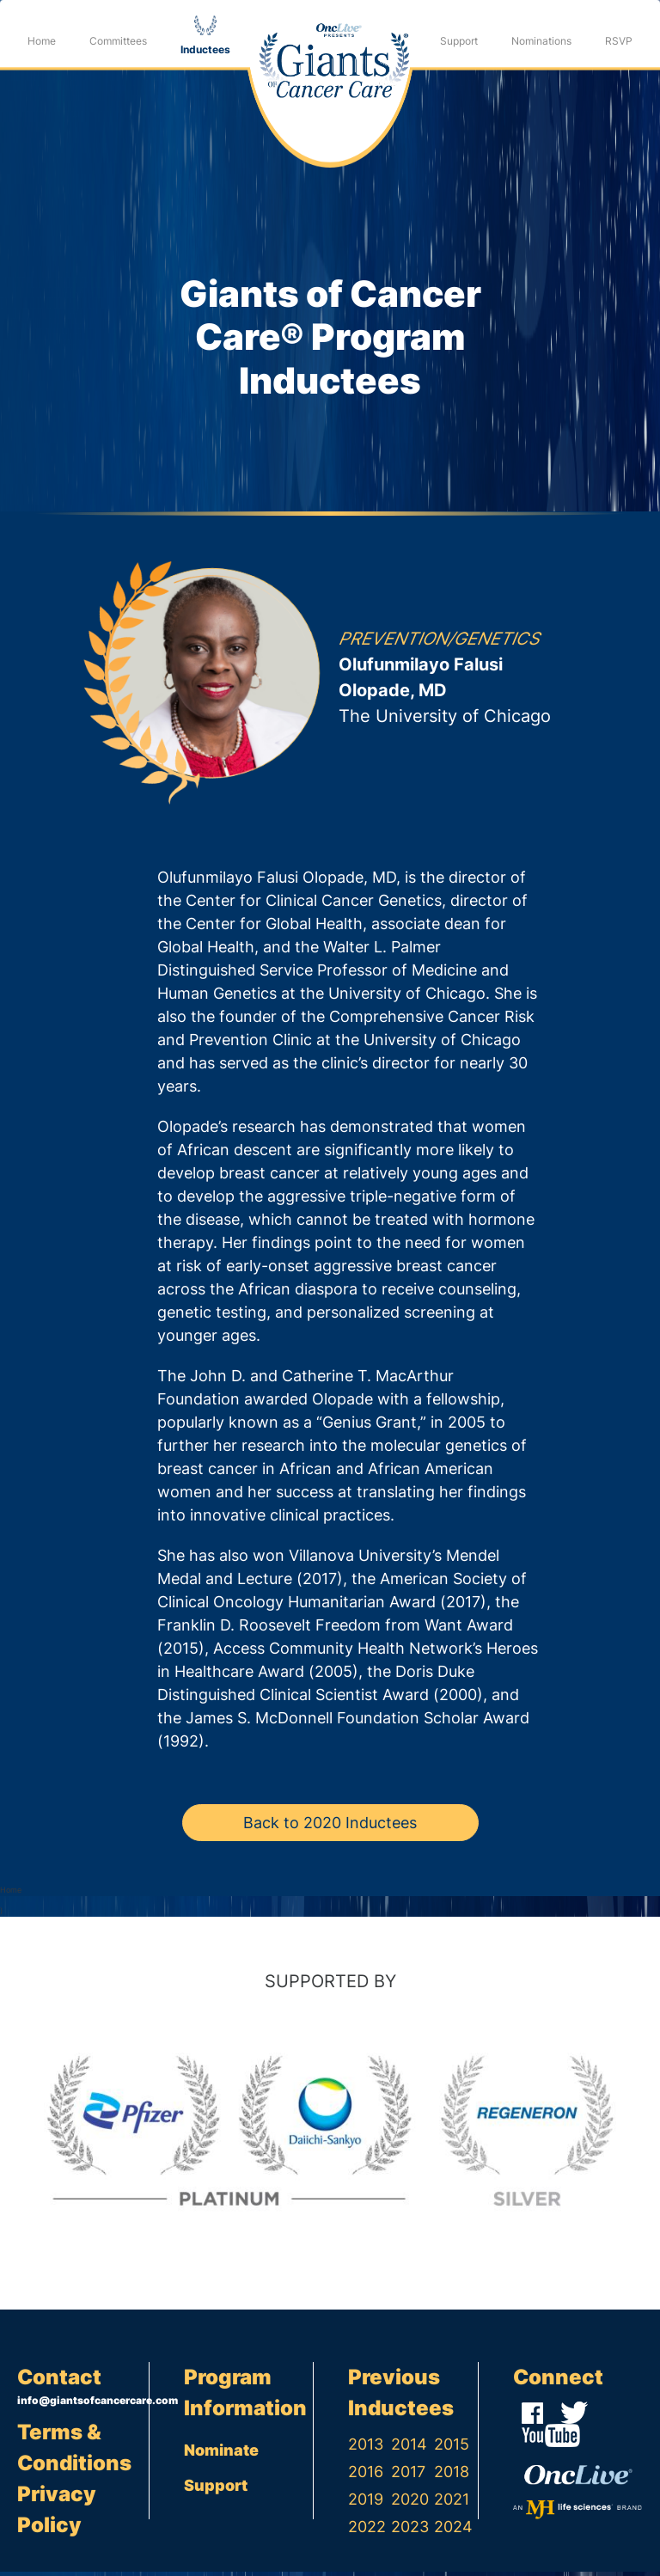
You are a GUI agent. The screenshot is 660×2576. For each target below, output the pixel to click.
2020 (410, 2503)
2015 (451, 2448)
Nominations (541, 40)
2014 (409, 2448)
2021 (451, 2503)
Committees (118, 40)
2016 (365, 2476)
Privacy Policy (56, 2514)
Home (42, 40)
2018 (451, 2476)
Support (459, 40)
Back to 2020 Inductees (330, 1827)
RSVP (618, 40)
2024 (453, 2531)
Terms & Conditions (74, 2452)
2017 (408, 2476)
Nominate (221, 2454)
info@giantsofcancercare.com (83, 2404)
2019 (365, 2503)
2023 (410, 2531)
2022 (367, 2531)
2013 (365, 2448)
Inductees (205, 49)
